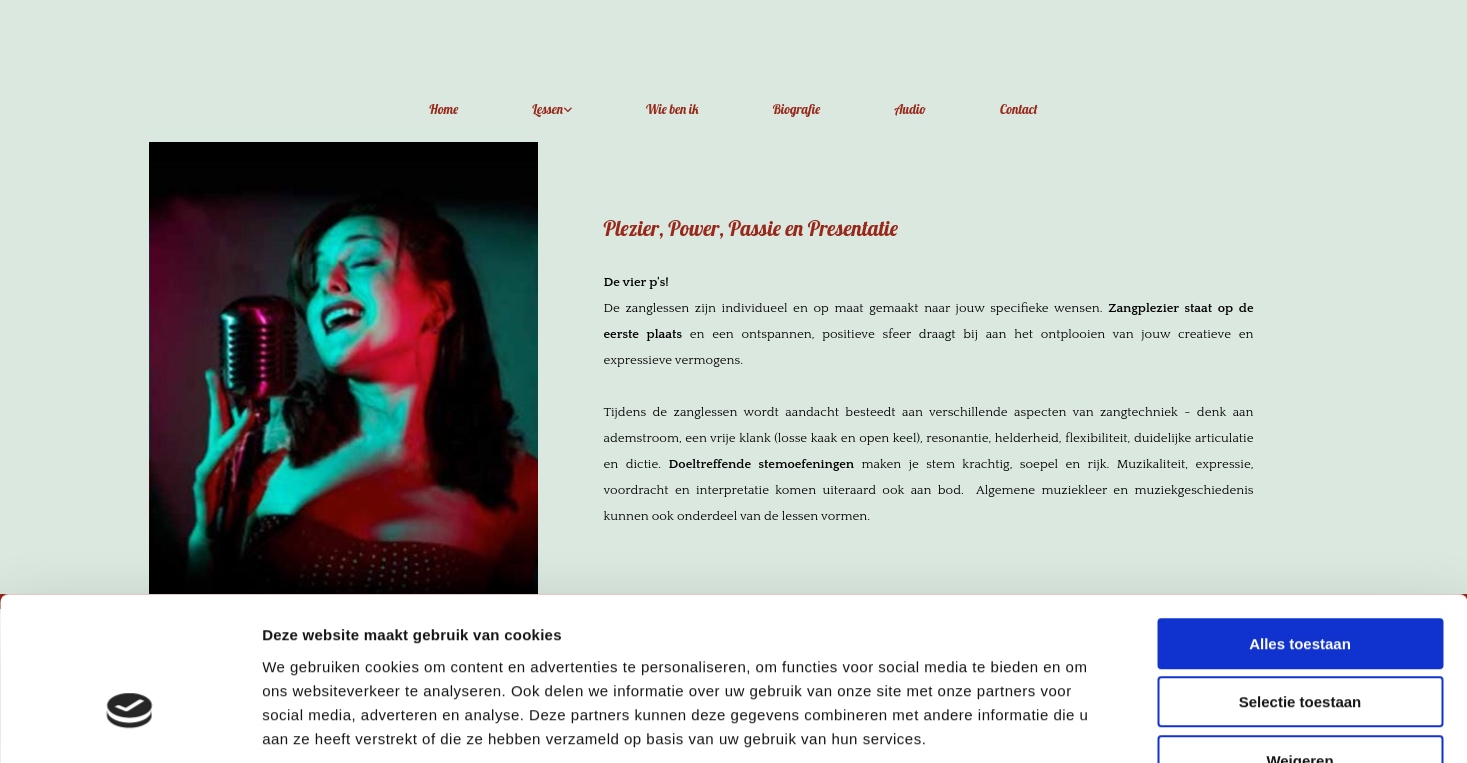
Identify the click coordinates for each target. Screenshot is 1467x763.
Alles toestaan (1300, 518)
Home (443, 109)
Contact (1019, 109)
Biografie (797, 109)
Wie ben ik (672, 109)
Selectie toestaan (1300, 577)
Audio (910, 109)
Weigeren (1299, 635)
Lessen (547, 109)
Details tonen (1080, 723)
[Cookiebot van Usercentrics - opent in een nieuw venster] (129, 724)
